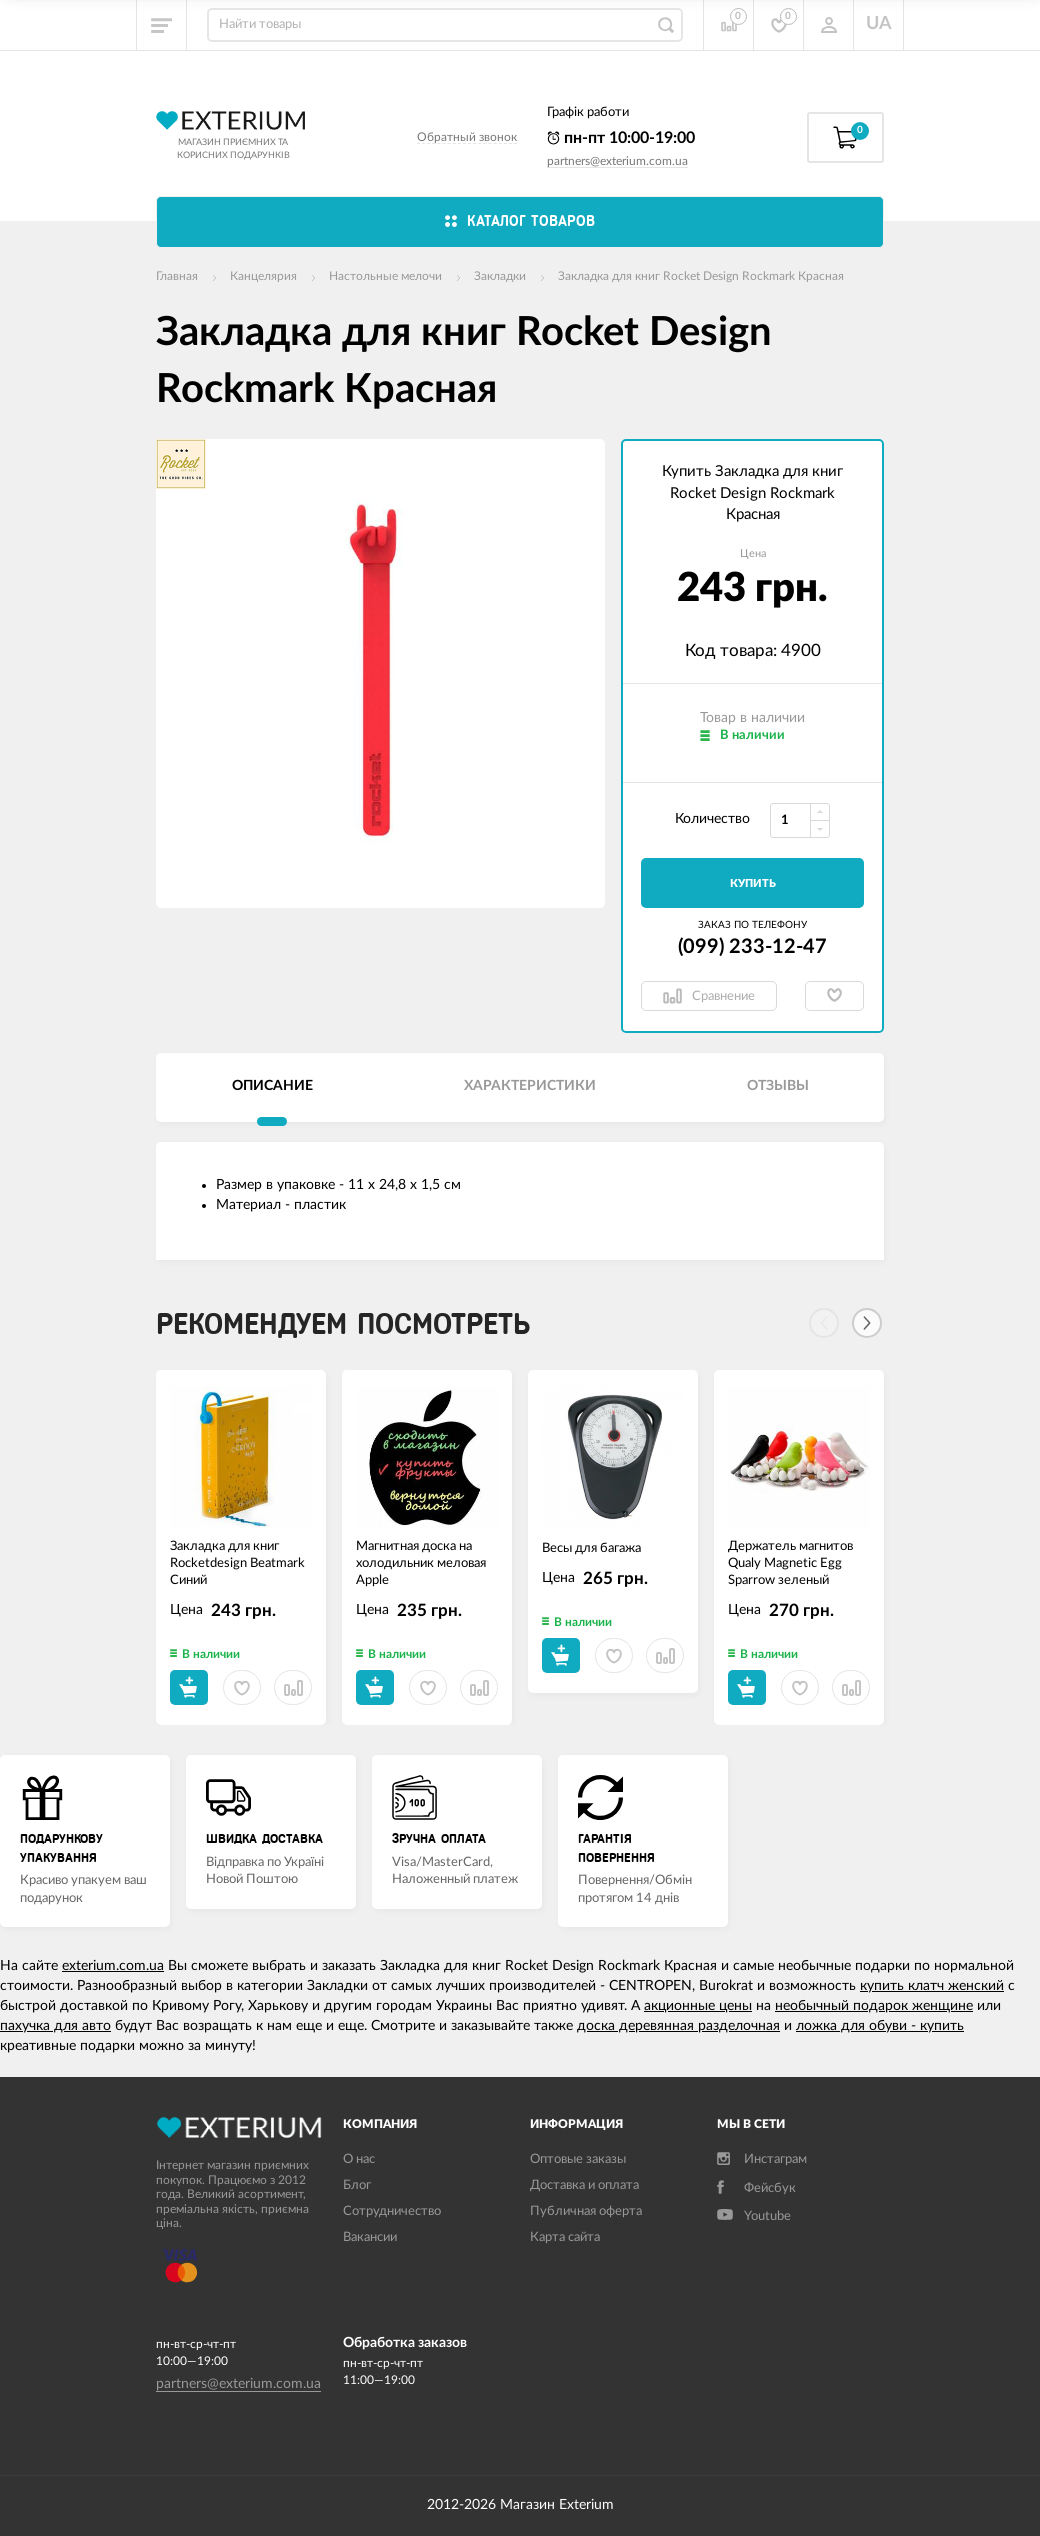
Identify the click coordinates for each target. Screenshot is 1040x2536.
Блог (357, 2185)
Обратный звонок (467, 137)
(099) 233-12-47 (752, 947)
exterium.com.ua (113, 1966)
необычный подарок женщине (874, 2006)
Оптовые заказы (578, 2159)
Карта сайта (565, 2237)
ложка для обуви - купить (880, 2026)
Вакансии (370, 2237)
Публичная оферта (586, 2211)
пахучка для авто (55, 2026)
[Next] (867, 1323)
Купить (753, 883)
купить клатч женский (932, 1986)
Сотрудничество (392, 2211)
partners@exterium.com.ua (617, 161)
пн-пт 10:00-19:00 (621, 138)
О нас (359, 2159)
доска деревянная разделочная (678, 2026)
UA (879, 24)
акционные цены (698, 2006)
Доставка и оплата (584, 2185)
